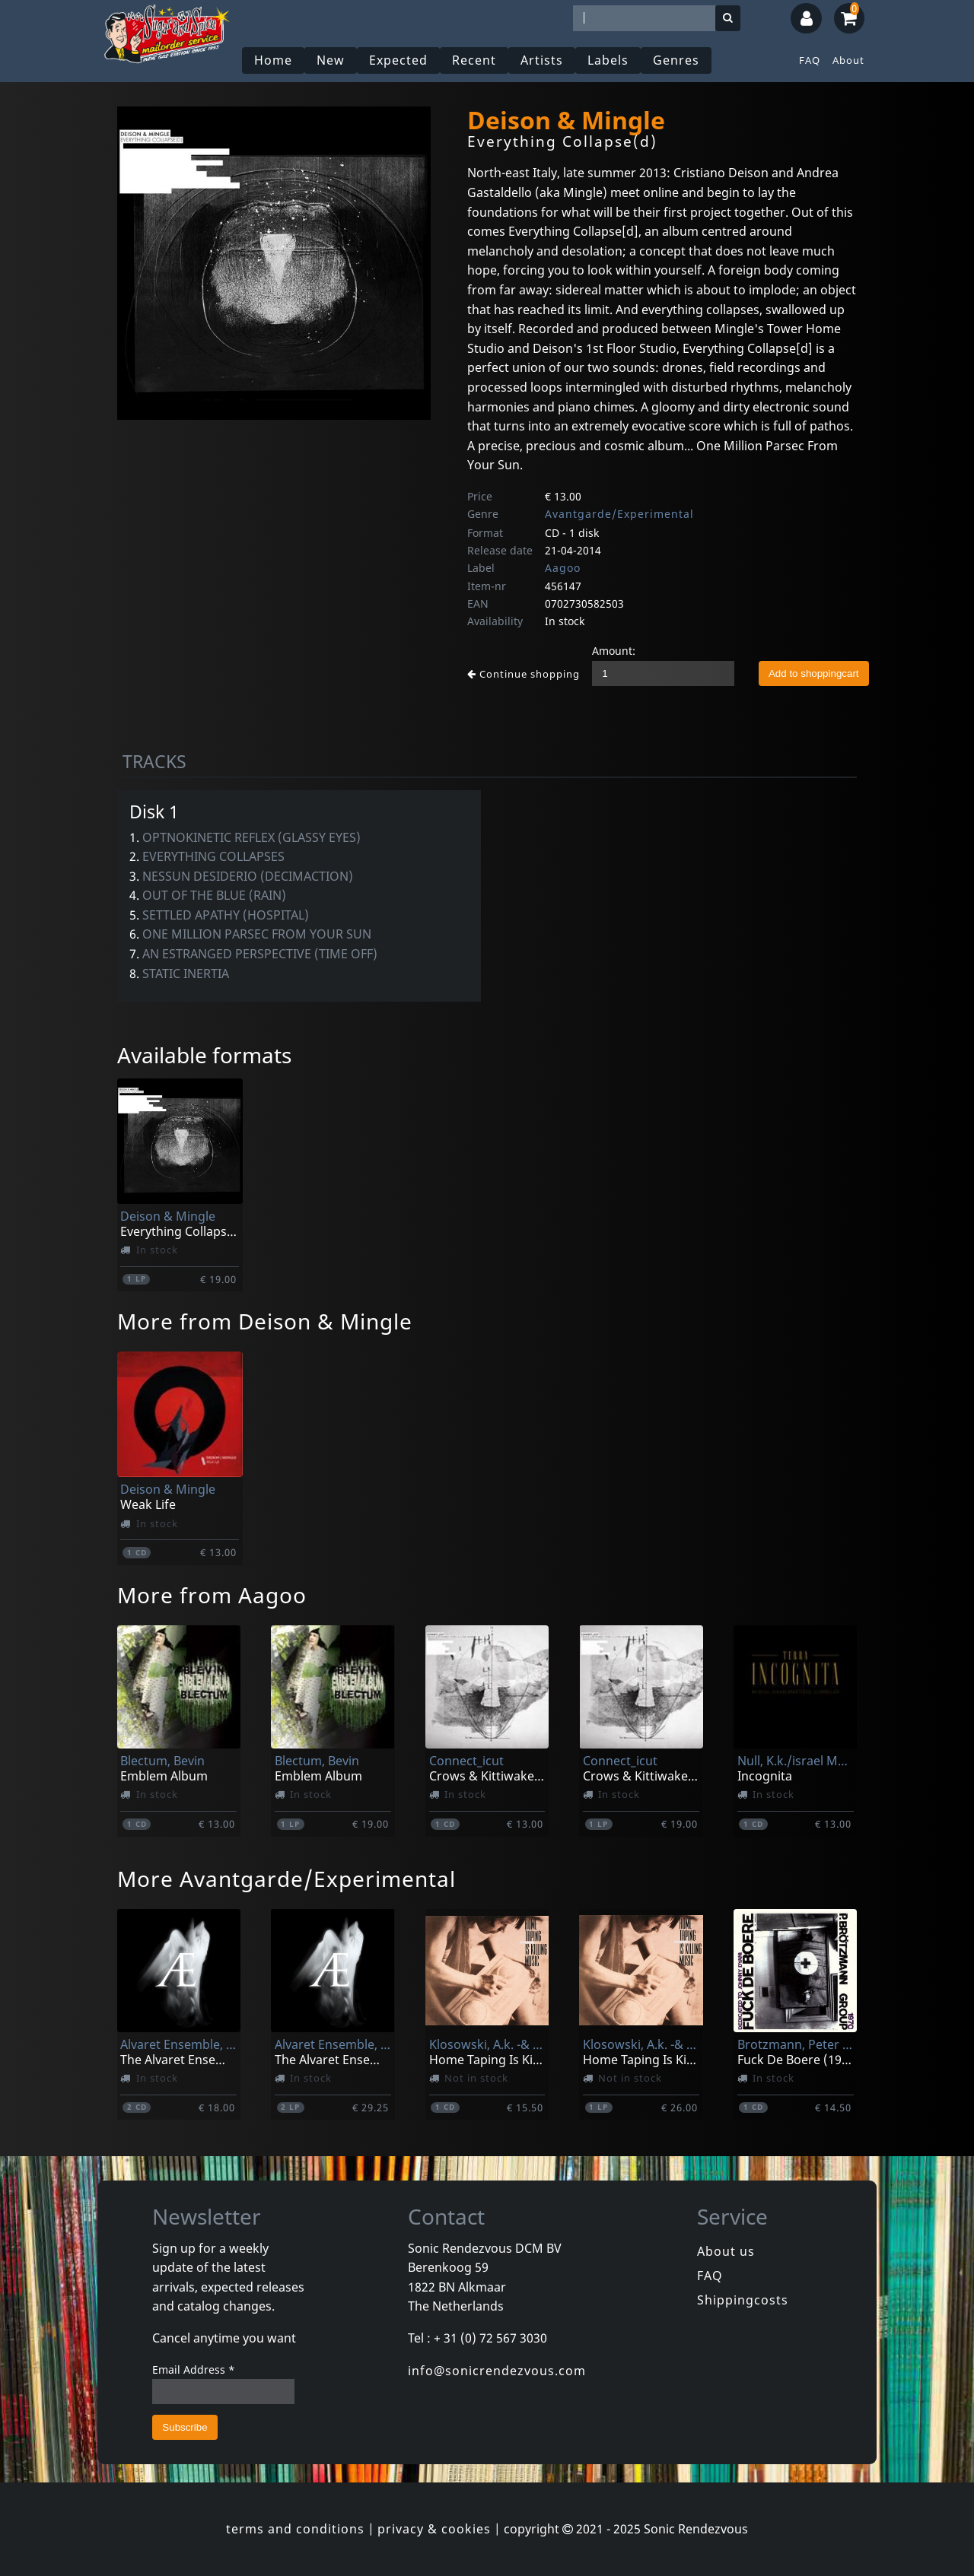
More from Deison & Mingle (264, 1321)
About (848, 60)
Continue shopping (523, 674)
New (331, 60)
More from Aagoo (212, 1594)
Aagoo (563, 568)
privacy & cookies (434, 2528)
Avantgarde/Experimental (619, 514)
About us (726, 2251)
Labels (608, 60)
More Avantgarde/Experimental (286, 1878)
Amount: (613, 650)
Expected (398, 60)
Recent (474, 60)
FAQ (809, 60)
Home (273, 60)
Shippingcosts (742, 2300)
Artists (541, 60)
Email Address (193, 2369)
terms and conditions (295, 2528)
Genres (676, 60)
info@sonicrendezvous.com (497, 2370)
